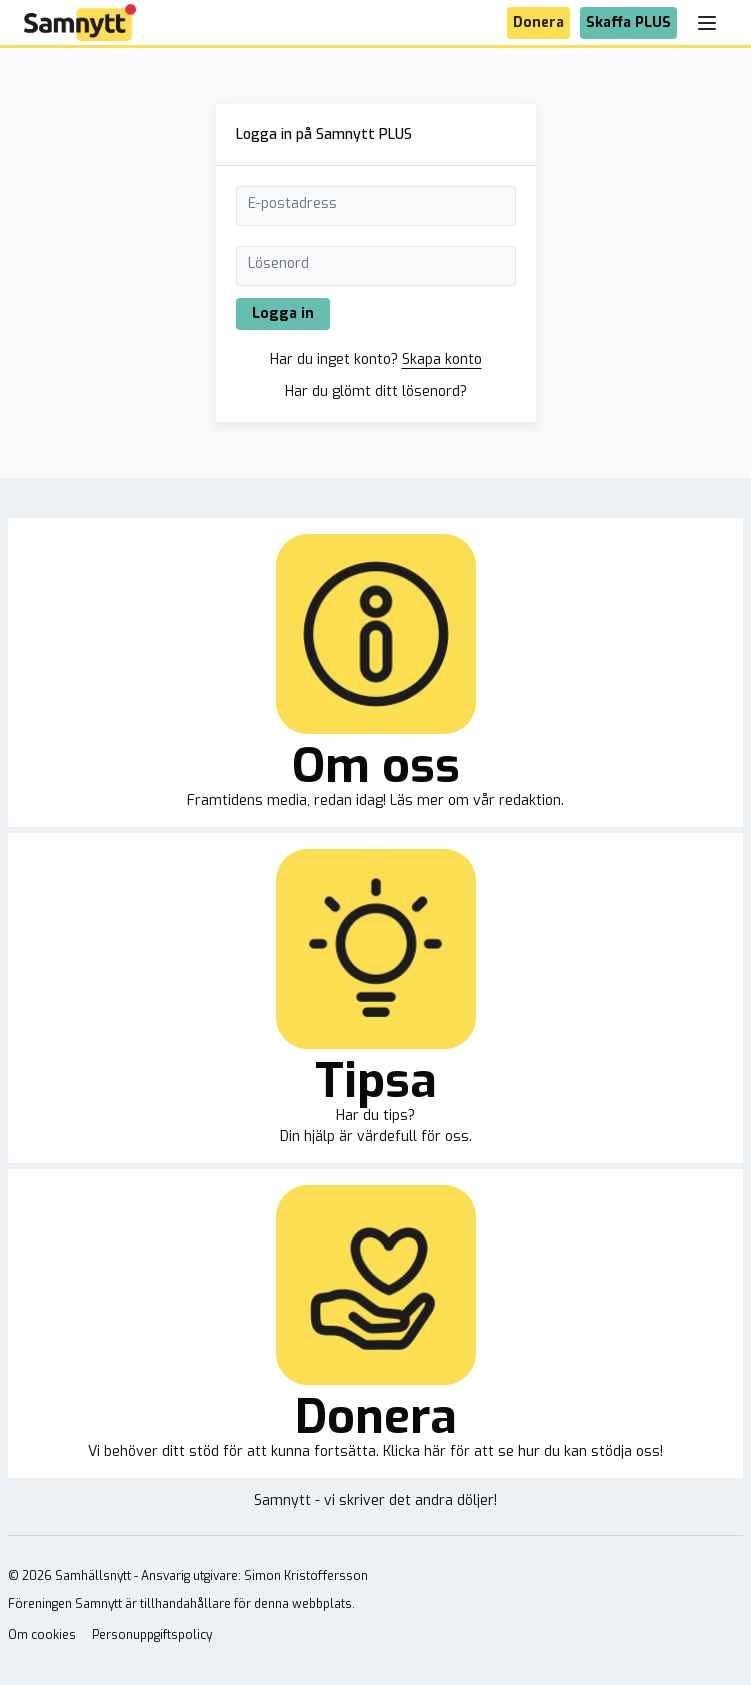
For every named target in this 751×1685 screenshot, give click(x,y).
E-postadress (292, 203)
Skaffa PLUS (628, 22)
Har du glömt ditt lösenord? (376, 391)
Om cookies (42, 1635)
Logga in (283, 313)
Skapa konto (442, 359)
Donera (538, 22)
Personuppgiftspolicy (152, 1635)
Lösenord (278, 263)
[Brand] (80, 22)
